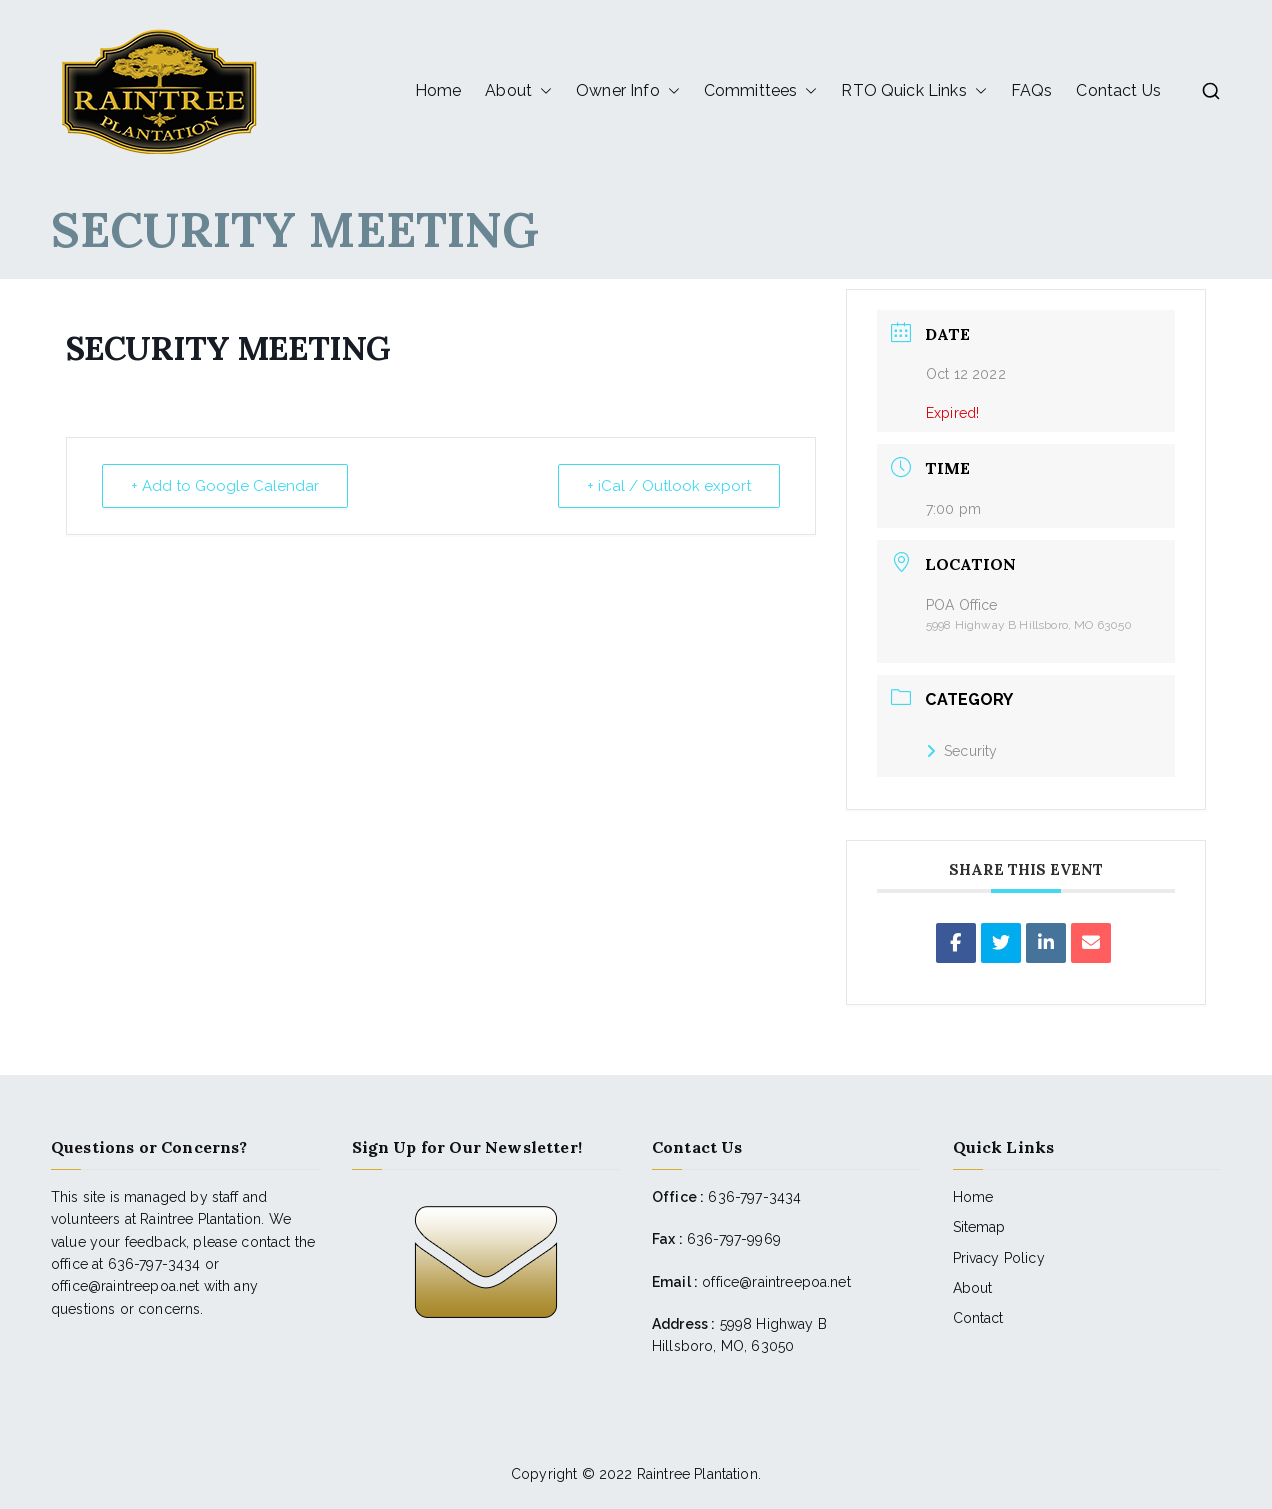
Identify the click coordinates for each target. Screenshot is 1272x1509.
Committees (761, 91)
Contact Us (1118, 90)
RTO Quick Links (913, 91)
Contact (978, 1318)
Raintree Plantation (697, 1474)
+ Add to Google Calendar (225, 486)
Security (961, 751)
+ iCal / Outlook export (669, 486)
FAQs (1032, 90)
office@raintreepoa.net (776, 1282)
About (518, 91)
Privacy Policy (999, 1258)
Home (438, 90)
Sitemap (979, 1227)
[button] (542, 91)
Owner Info (628, 91)
